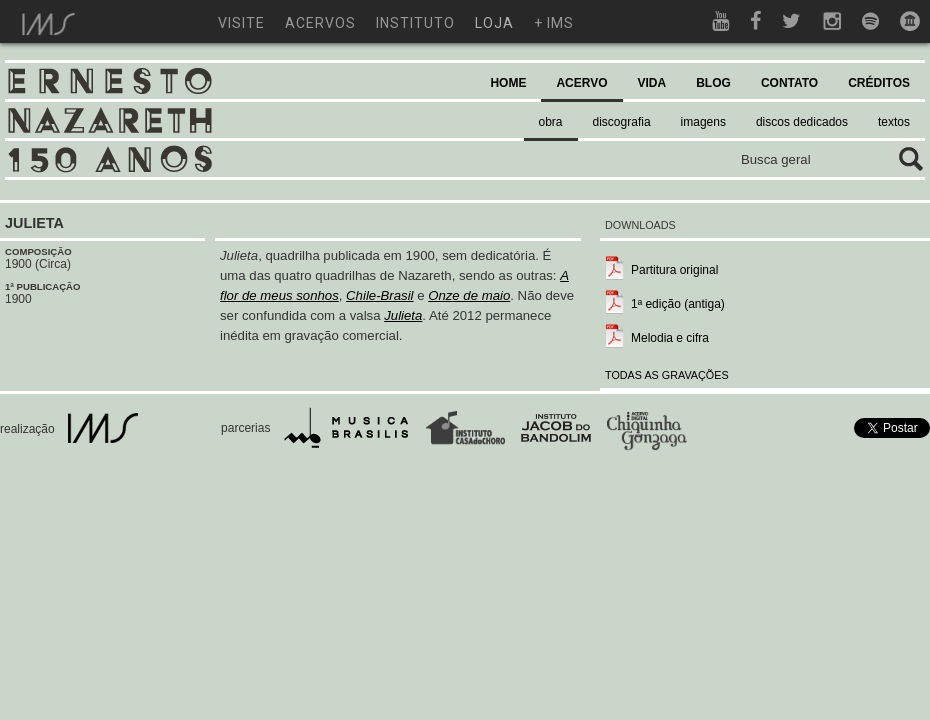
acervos (320, 23)
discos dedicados (802, 122)
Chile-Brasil (379, 295)
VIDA (652, 83)
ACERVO (581, 83)
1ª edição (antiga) (678, 304)
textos (894, 122)
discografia (622, 122)
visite (241, 23)
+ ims (554, 23)
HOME (508, 83)
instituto (415, 23)
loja (494, 23)
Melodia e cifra (670, 338)
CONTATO (789, 83)
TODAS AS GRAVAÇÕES (667, 375)
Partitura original (674, 270)
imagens (703, 122)
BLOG (713, 83)
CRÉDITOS (879, 83)
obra (551, 122)
